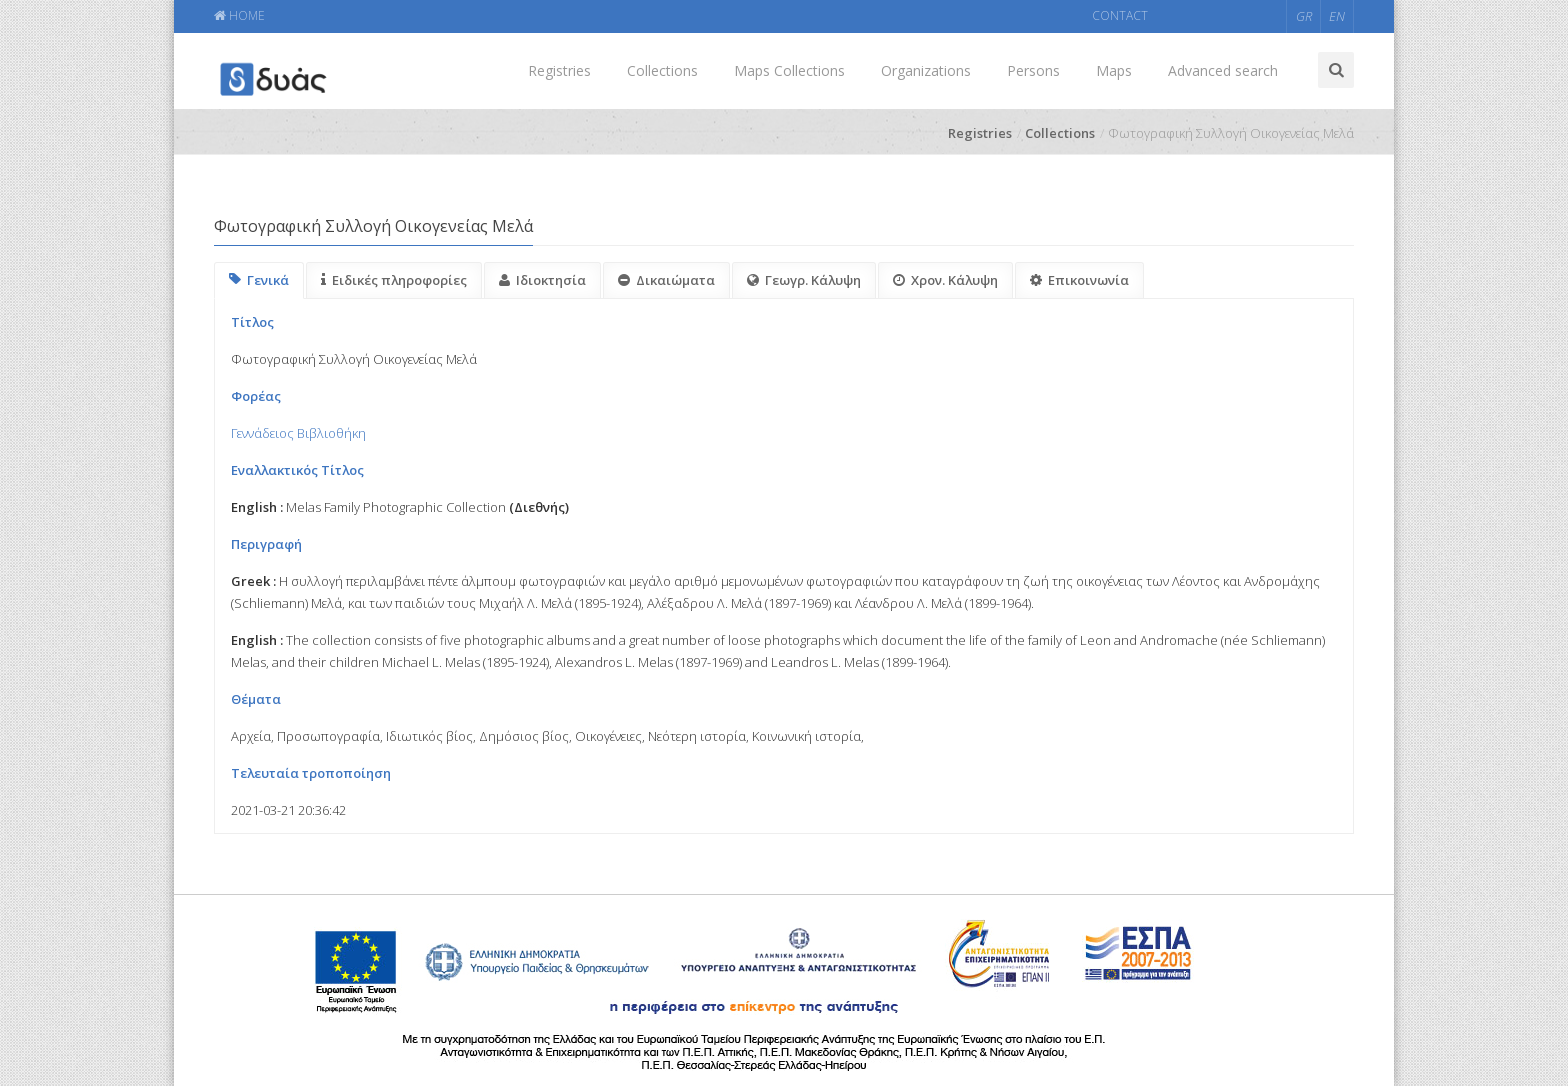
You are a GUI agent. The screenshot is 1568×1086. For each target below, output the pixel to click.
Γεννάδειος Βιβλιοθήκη (298, 433)
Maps (1114, 70)
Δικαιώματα (666, 280)
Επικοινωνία (1079, 280)
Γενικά (259, 280)
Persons (1033, 70)
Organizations (926, 70)
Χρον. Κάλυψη (945, 280)
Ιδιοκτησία (542, 280)
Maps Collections (789, 70)
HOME (239, 15)
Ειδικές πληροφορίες (394, 280)
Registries (559, 70)
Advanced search (1223, 70)
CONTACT (1120, 15)
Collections (662, 70)
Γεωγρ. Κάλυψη (804, 280)
